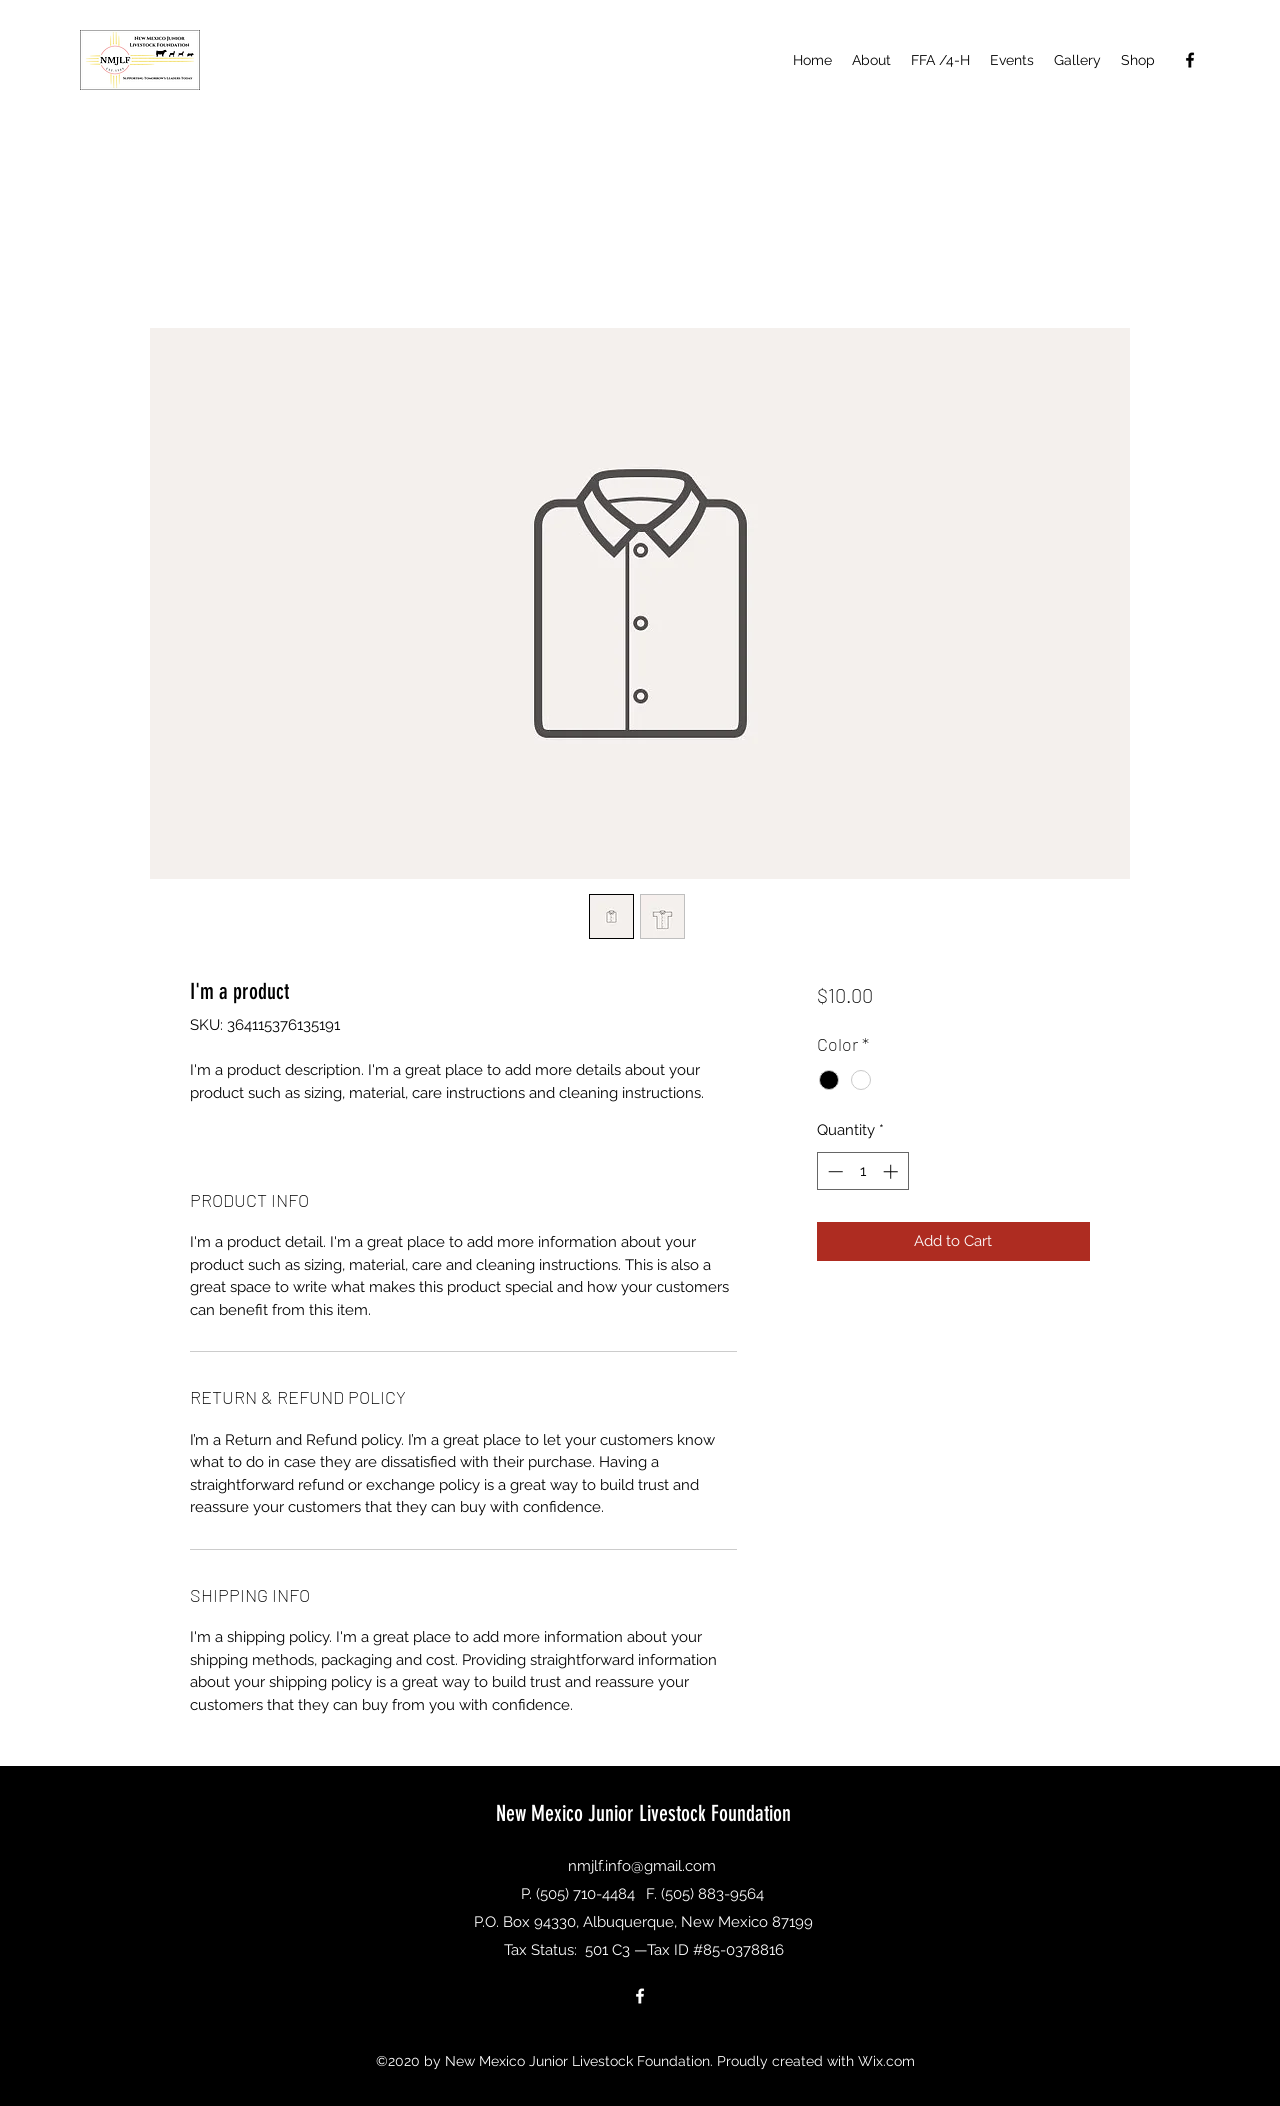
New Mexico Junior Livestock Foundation (643, 1813)
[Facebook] (1190, 60)
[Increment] (892, 1171)
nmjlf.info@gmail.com (642, 1866)
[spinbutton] (862, 1171)
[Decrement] (833, 1171)
